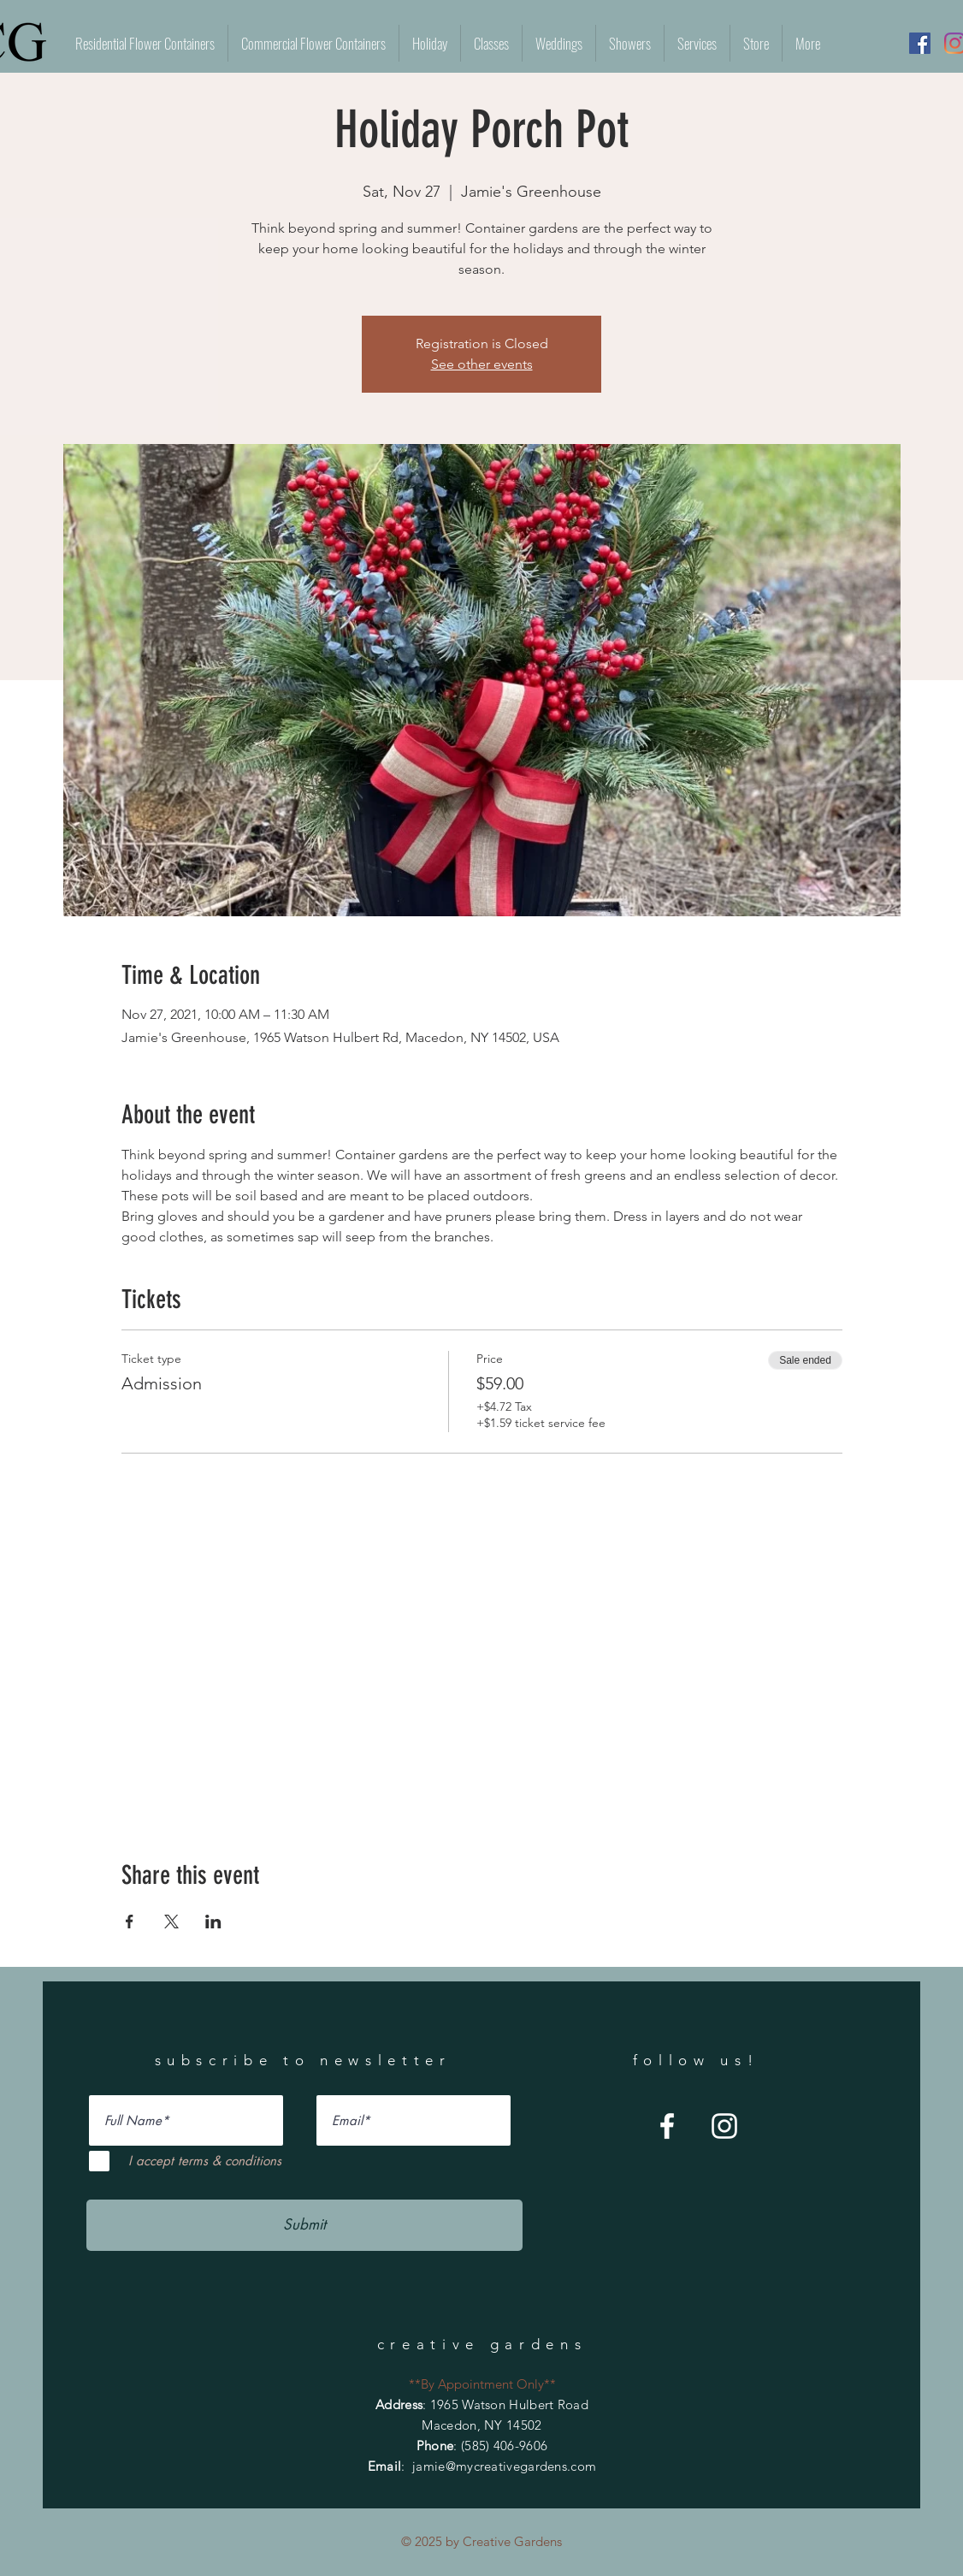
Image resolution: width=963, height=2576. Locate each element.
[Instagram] (724, 2126)
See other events (482, 364)
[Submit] (304, 2225)
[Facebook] (920, 43)
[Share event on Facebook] (129, 1921)
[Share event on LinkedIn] (213, 1921)
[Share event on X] (171, 1921)
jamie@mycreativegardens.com (504, 2466)
